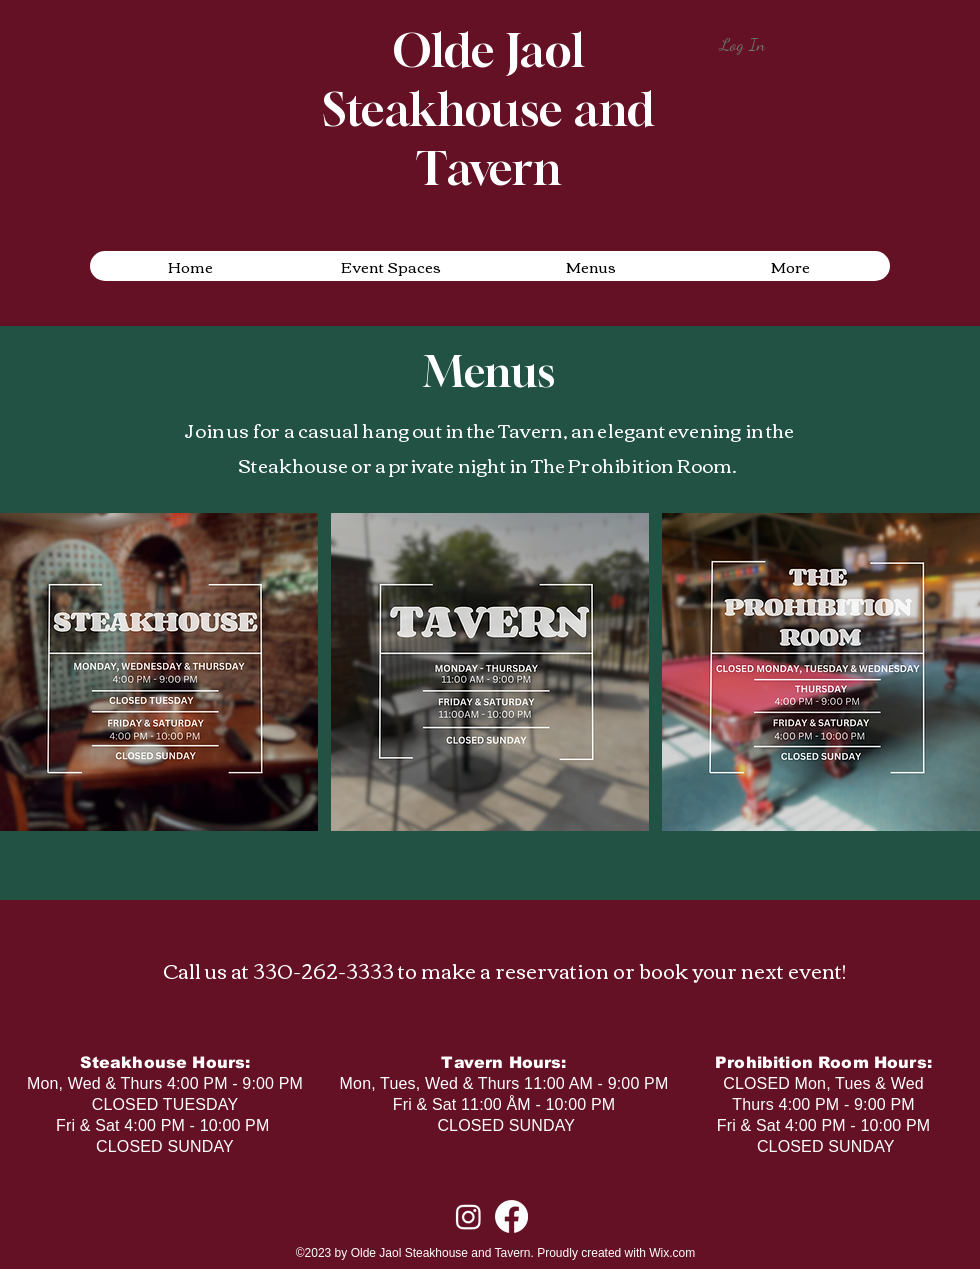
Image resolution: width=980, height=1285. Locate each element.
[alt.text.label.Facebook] (511, 1216)
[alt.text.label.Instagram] (468, 1216)
